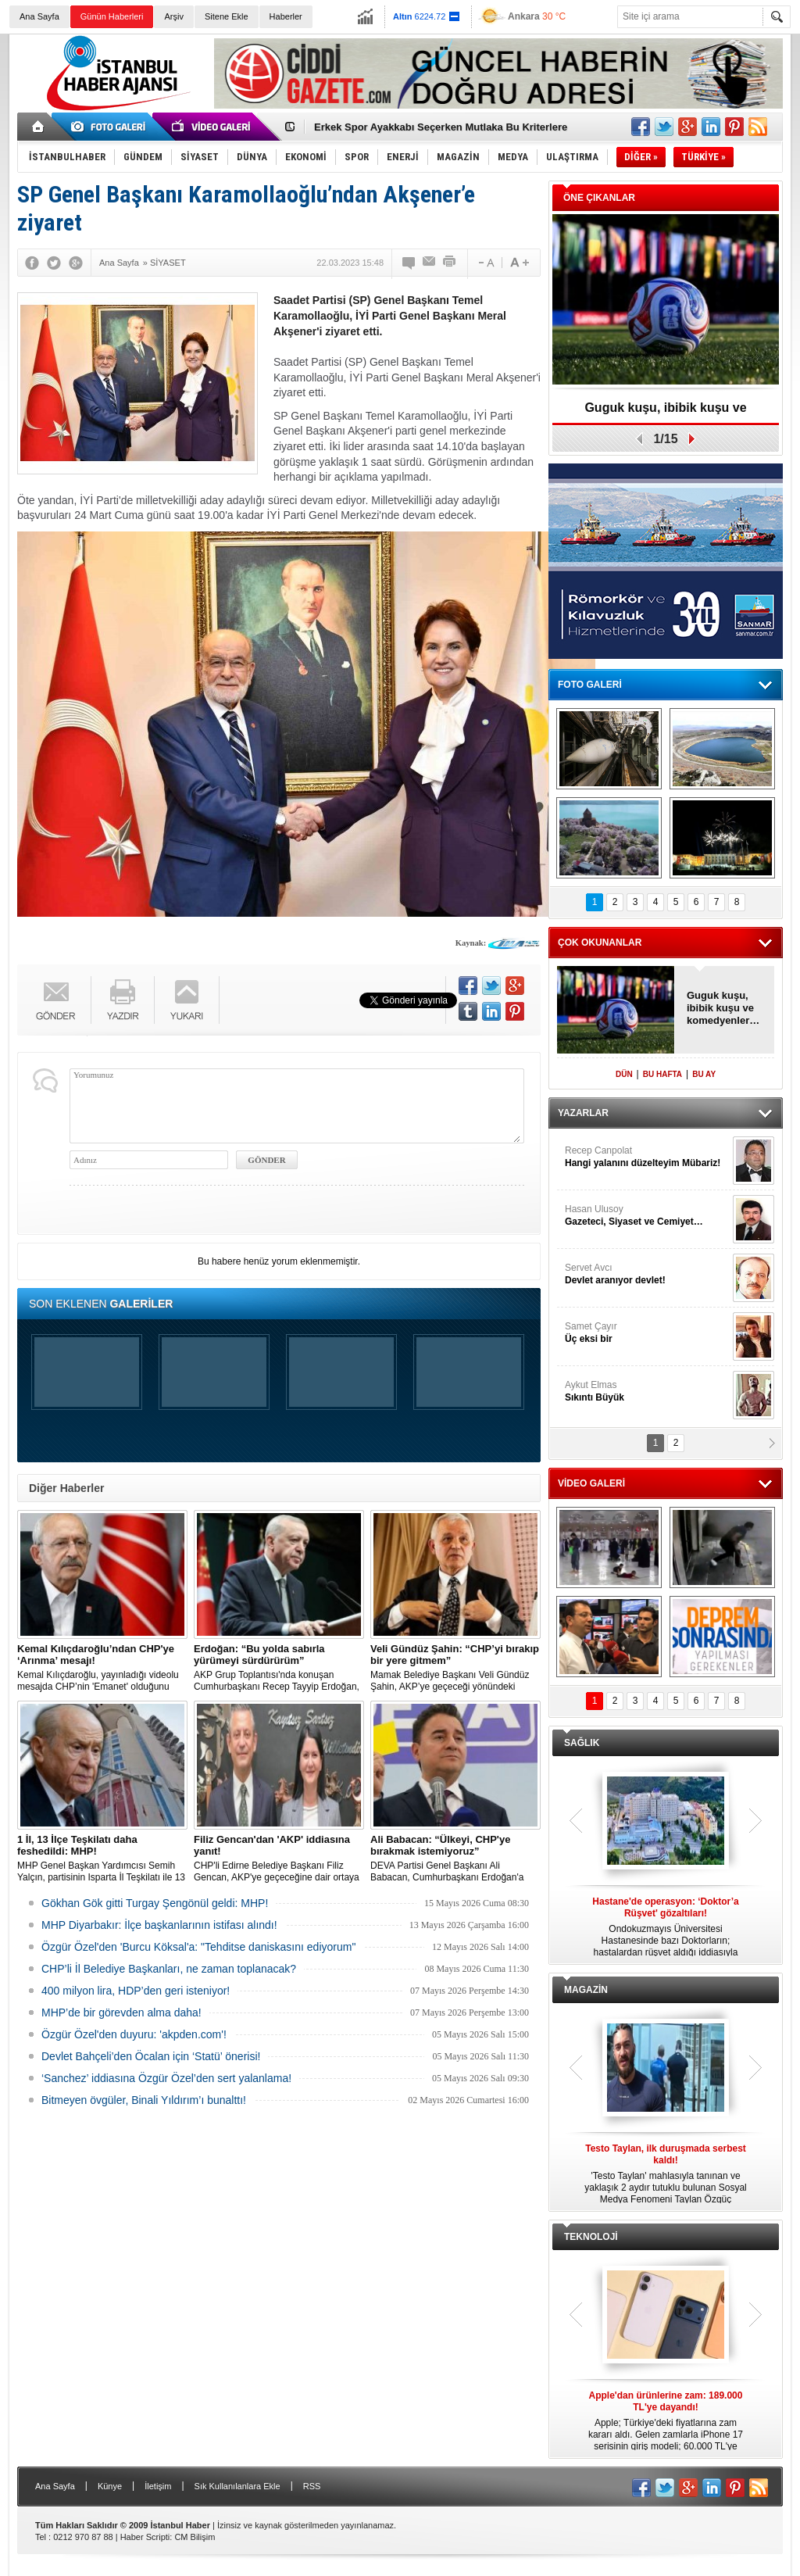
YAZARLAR (583, 1112)
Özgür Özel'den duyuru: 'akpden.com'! (134, 2034)
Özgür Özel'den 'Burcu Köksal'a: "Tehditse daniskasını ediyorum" (198, 1947)
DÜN (624, 1074)
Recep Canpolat (647, 1157)
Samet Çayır (647, 1333)
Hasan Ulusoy (647, 1216)
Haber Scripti (145, 2537)
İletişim (158, 2486)
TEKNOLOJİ (591, 2236)
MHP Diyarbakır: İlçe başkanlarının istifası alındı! (159, 1925)
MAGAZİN (586, 1989)
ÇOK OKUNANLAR (599, 942)
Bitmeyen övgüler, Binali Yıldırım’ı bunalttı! (143, 2100)
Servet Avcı (647, 1274)
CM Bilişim (194, 2537)
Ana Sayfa (39, 16)
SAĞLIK (581, 1742)
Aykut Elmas (647, 1391)
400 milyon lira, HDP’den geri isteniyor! (135, 1990)
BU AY (704, 1074)
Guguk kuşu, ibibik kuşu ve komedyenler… (665, 413)
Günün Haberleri (112, 16)
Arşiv (173, 16)
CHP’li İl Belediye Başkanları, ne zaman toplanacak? (168, 1968)
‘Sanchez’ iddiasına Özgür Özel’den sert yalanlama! (166, 2078)
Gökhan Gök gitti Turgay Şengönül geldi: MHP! (154, 1903)
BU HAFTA (662, 1074)
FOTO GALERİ (590, 684)
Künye (110, 2486)
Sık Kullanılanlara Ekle (237, 2486)
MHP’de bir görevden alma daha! (121, 2012)
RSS (312, 2486)
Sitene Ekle (226, 16)
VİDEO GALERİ (591, 1483)
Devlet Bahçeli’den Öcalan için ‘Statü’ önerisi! (150, 2056)
